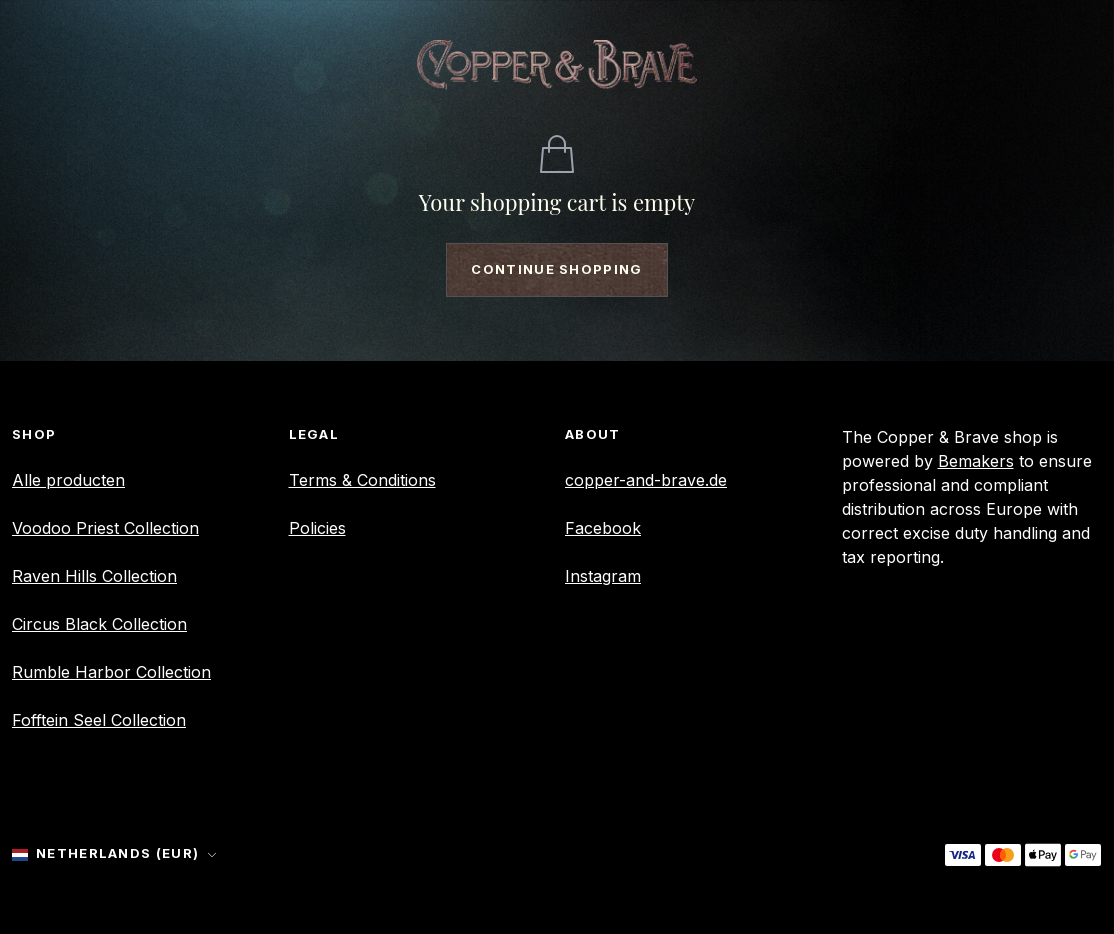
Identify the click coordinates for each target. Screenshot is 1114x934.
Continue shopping (556, 269)
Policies (317, 528)
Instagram (603, 576)
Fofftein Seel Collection (99, 720)
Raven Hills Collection (94, 576)
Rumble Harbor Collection (111, 672)
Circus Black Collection (99, 624)
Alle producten (68, 480)
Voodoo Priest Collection (105, 528)
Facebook (603, 528)
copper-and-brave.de (646, 480)
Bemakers (976, 461)
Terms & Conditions (362, 480)
